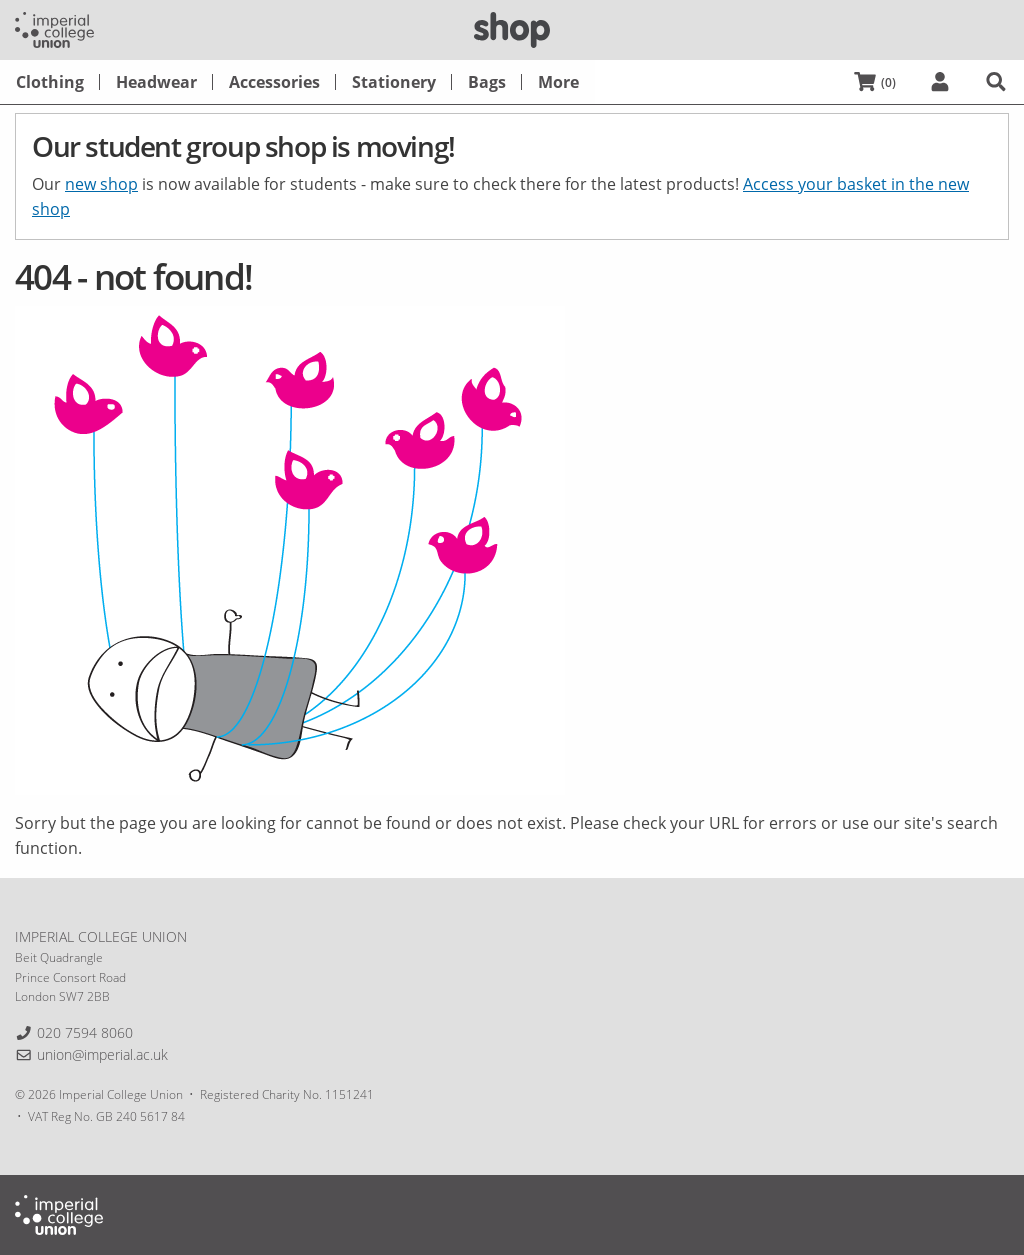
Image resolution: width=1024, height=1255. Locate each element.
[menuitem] (50, 82)
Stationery (394, 82)
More (558, 82)
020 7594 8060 (85, 1032)
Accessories (274, 82)
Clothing (50, 82)
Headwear (156, 82)
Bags (487, 82)
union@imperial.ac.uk (102, 1054)
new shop (101, 184)
